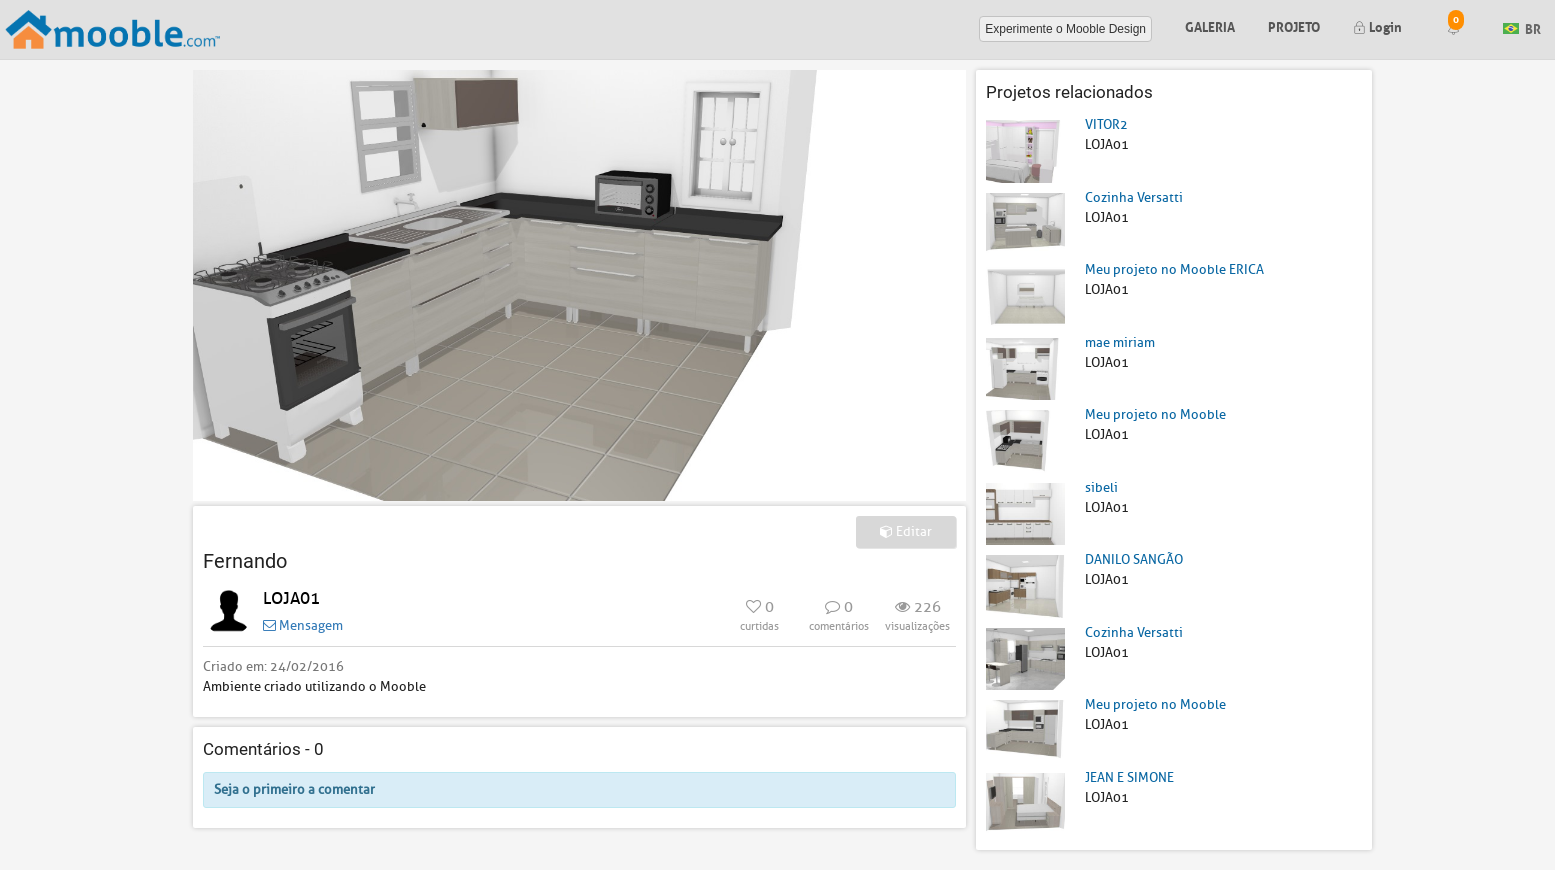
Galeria (1210, 25)
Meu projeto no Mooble (1155, 414)
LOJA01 (291, 598)
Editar (906, 531)
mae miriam (1120, 342)
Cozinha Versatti (1134, 197)
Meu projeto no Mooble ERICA (1174, 269)
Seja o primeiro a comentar (294, 789)
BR (1522, 27)
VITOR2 (1106, 124)
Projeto (1294, 25)
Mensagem (303, 625)
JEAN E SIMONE (1129, 777)
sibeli (1101, 487)
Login (1377, 25)
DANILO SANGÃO (1134, 559)
